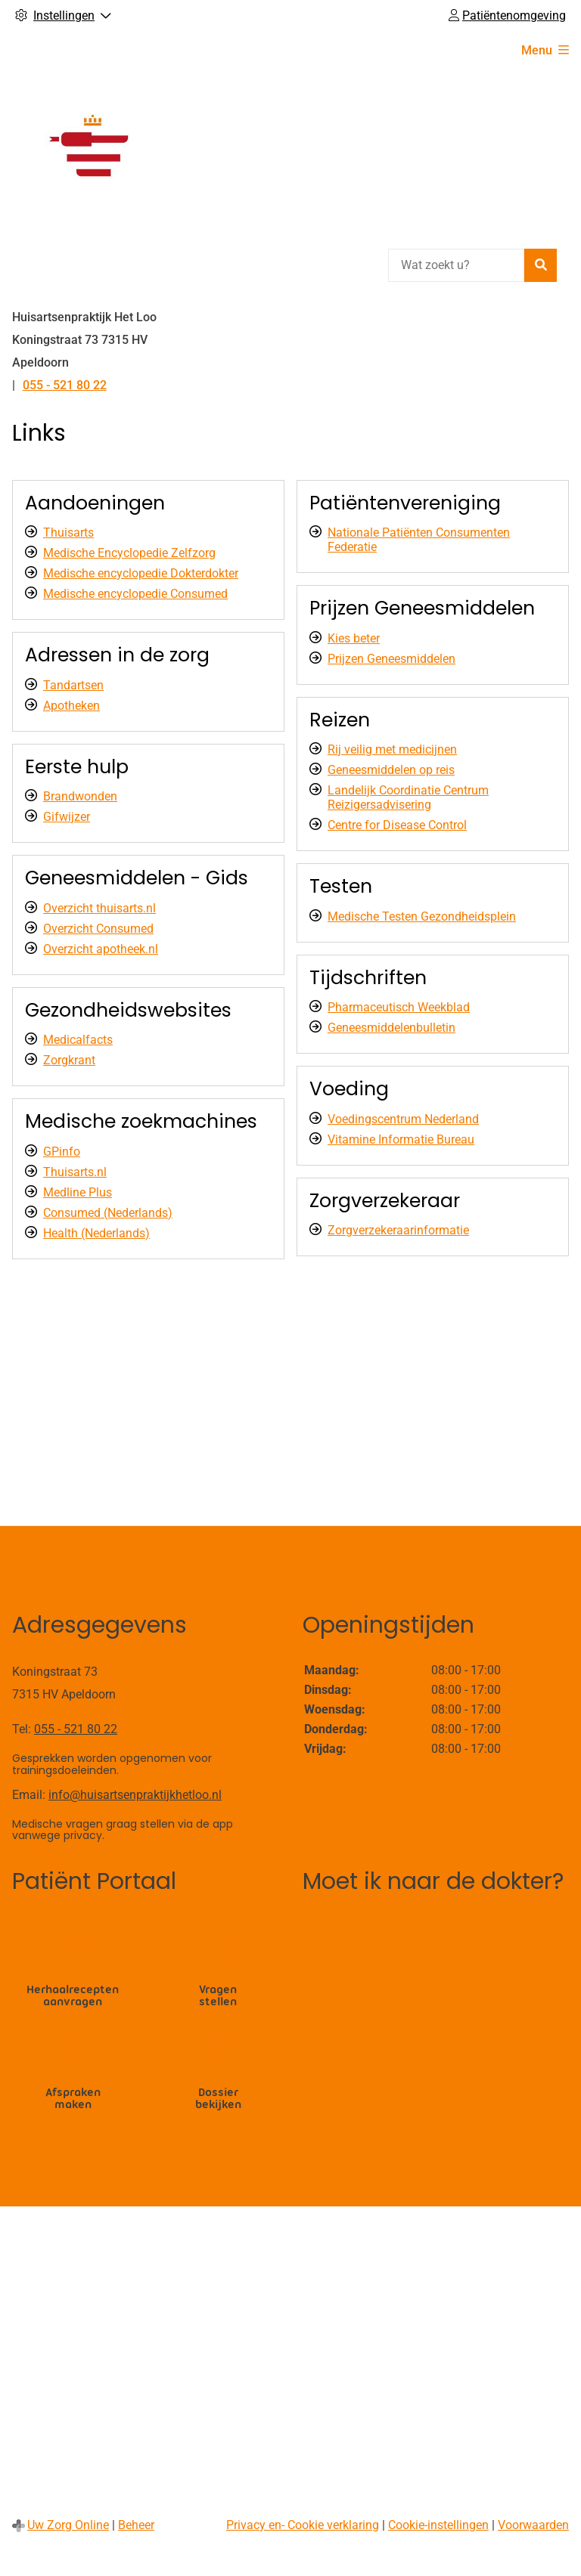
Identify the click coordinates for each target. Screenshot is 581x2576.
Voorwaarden (533, 2525)
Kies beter (354, 638)
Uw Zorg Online (68, 2525)
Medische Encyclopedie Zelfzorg (129, 553)
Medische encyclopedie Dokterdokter (140, 573)
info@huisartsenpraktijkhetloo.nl (135, 1795)
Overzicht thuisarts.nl (99, 908)
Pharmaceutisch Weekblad (399, 1007)
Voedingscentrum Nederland (403, 1119)
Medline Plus (77, 1192)
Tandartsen (73, 685)
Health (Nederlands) (96, 1233)
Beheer (136, 2525)
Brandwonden (80, 796)
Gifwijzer (66, 817)
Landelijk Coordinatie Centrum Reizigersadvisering (408, 797)
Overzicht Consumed (98, 928)
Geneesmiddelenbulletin (391, 1027)
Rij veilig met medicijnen (392, 749)
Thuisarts (68, 532)
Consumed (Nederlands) (107, 1213)
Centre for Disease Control (397, 825)
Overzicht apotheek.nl (100, 949)
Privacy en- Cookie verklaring (302, 2525)
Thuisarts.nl (75, 1172)
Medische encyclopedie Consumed (135, 594)
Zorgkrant (69, 1060)
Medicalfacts (78, 1040)
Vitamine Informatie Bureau (401, 1139)
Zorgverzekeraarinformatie (398, 1230)
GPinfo (61, 1151)
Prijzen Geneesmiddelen (391, 659)
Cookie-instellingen (438, 2525)
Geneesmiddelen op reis (391, 770)
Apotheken (71, 705)
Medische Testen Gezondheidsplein (422, 916)
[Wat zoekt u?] (456, 265)
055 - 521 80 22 (75, 1729)
